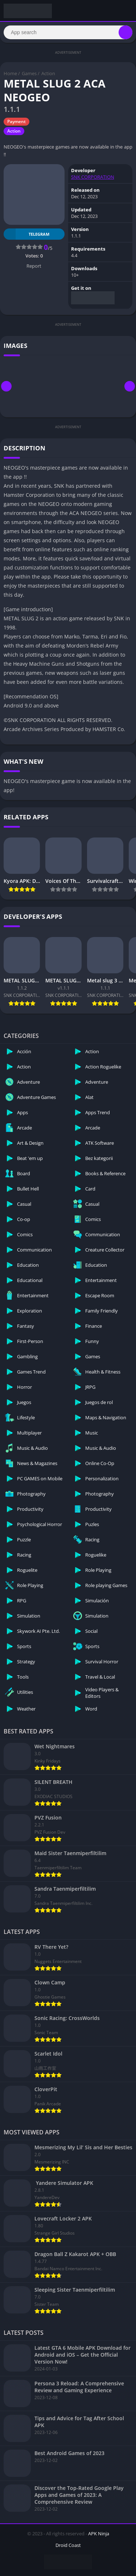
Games (29, 73)
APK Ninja (98, 2533)
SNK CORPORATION (92, 177)
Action (48, 73)
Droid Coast (68, 2545)
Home (10, 73)
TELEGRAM (26, 234)
